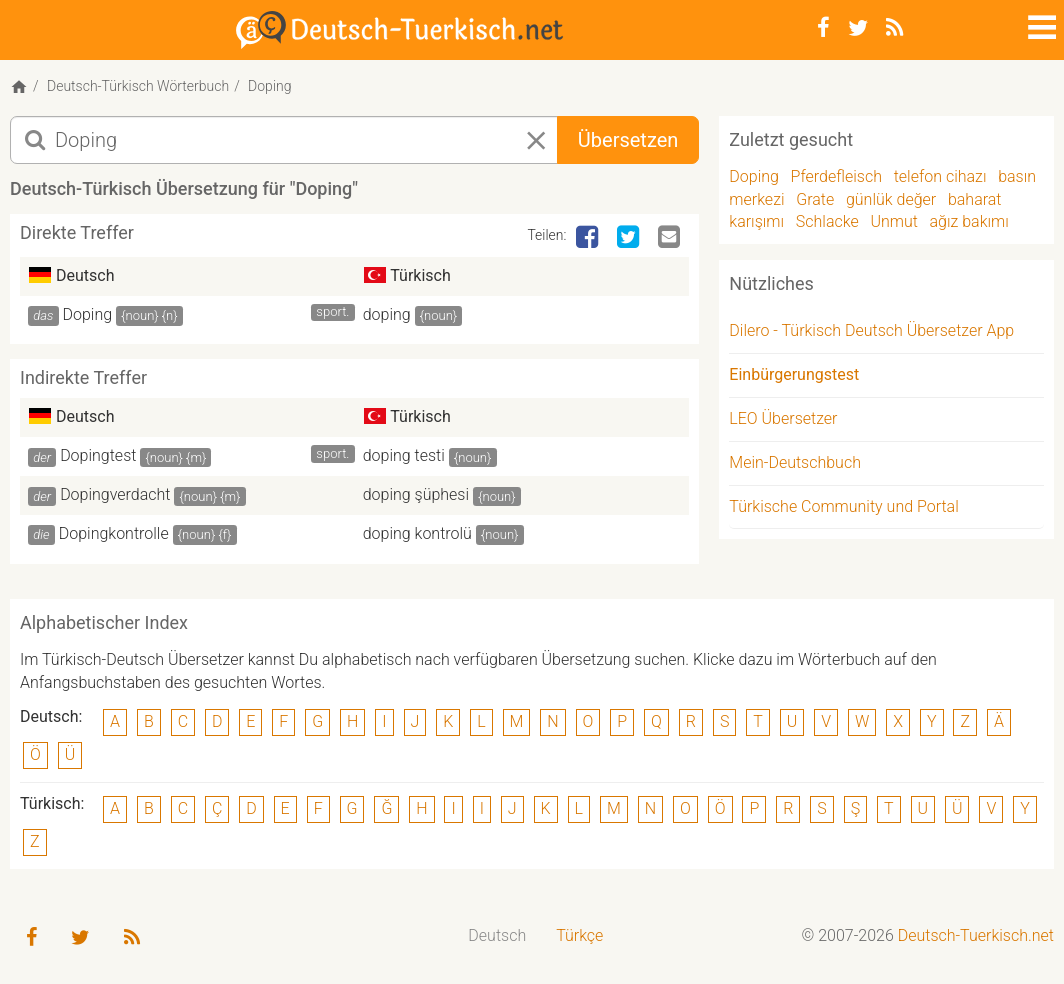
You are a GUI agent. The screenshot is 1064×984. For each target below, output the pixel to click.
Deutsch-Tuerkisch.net (976, 935)
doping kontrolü (417, 533)
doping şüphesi (416, 494)
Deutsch (497, 935)
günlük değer (891, 199)
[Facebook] (823, 28)
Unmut (893, 221)
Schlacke (827, 221)
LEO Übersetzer (783, 418)
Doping (88, 314)
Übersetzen (628, 140)
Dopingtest (98, 455)
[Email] (671, 238)
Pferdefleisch (836, 176)
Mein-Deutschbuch (795, 462)
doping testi (404, 455)
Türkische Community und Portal (843, 506)
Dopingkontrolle (114, 533)
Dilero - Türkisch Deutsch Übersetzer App (871, 330)
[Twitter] (858, 28)
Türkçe (579, 935)
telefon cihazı (940, 176)
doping (387, 314)
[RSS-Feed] (894, 28)
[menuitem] (497, 936)
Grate (815, 199)
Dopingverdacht (115, 494)
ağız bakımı (969, 221)
